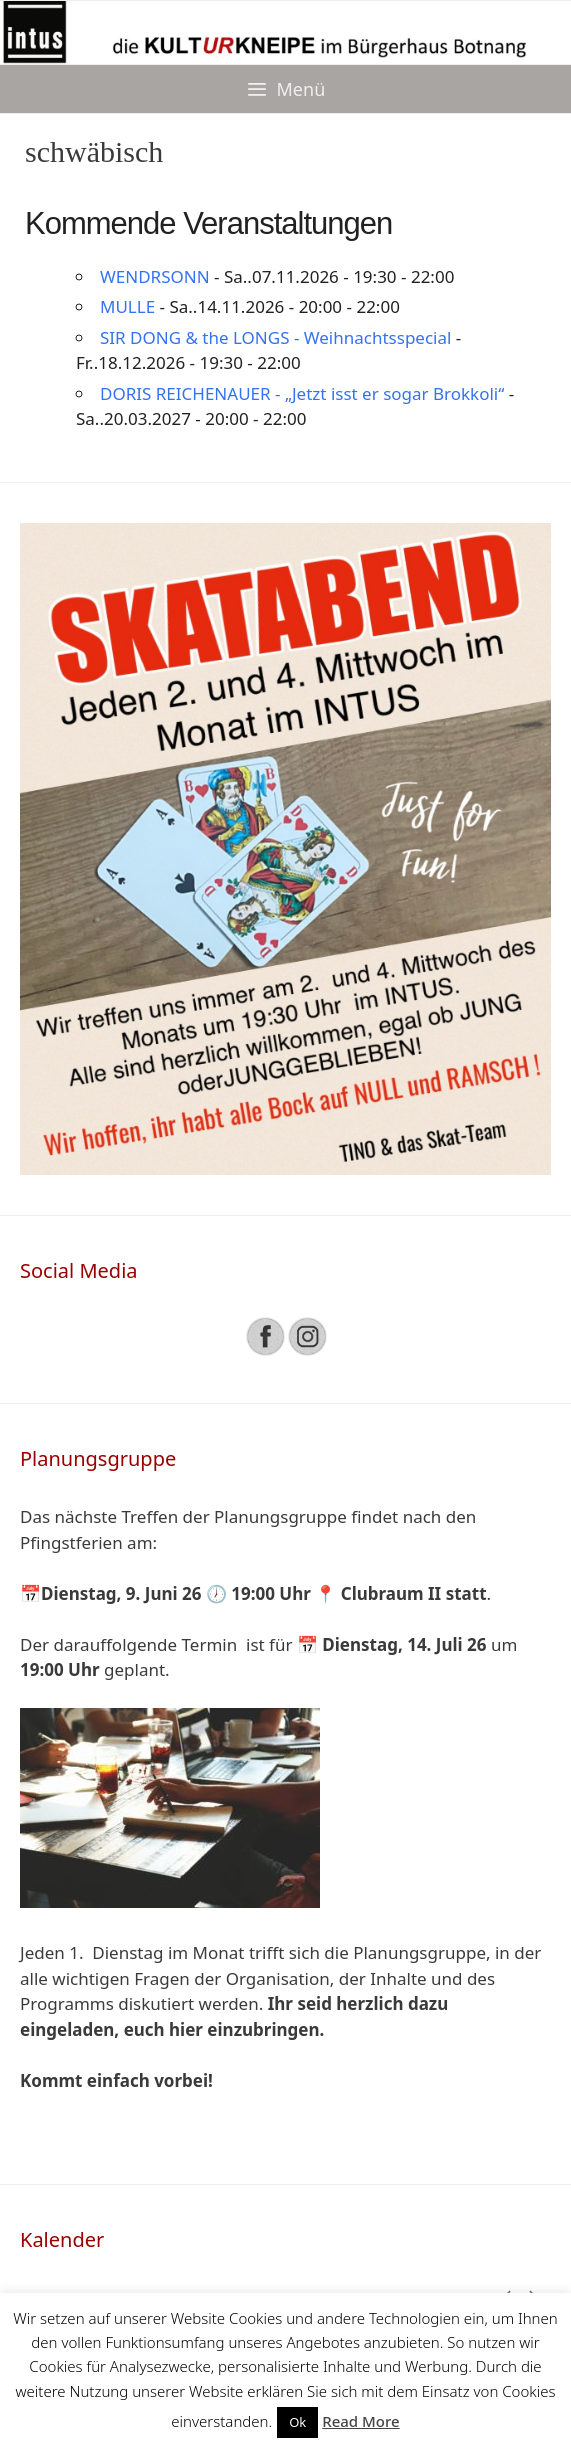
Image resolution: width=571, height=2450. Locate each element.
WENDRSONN (155, 276)
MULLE (127, 306)
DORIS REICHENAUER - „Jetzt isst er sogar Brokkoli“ (302, 393)
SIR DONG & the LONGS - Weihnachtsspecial (275, 337)
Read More (360, 2421)
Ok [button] (297, 2422)
